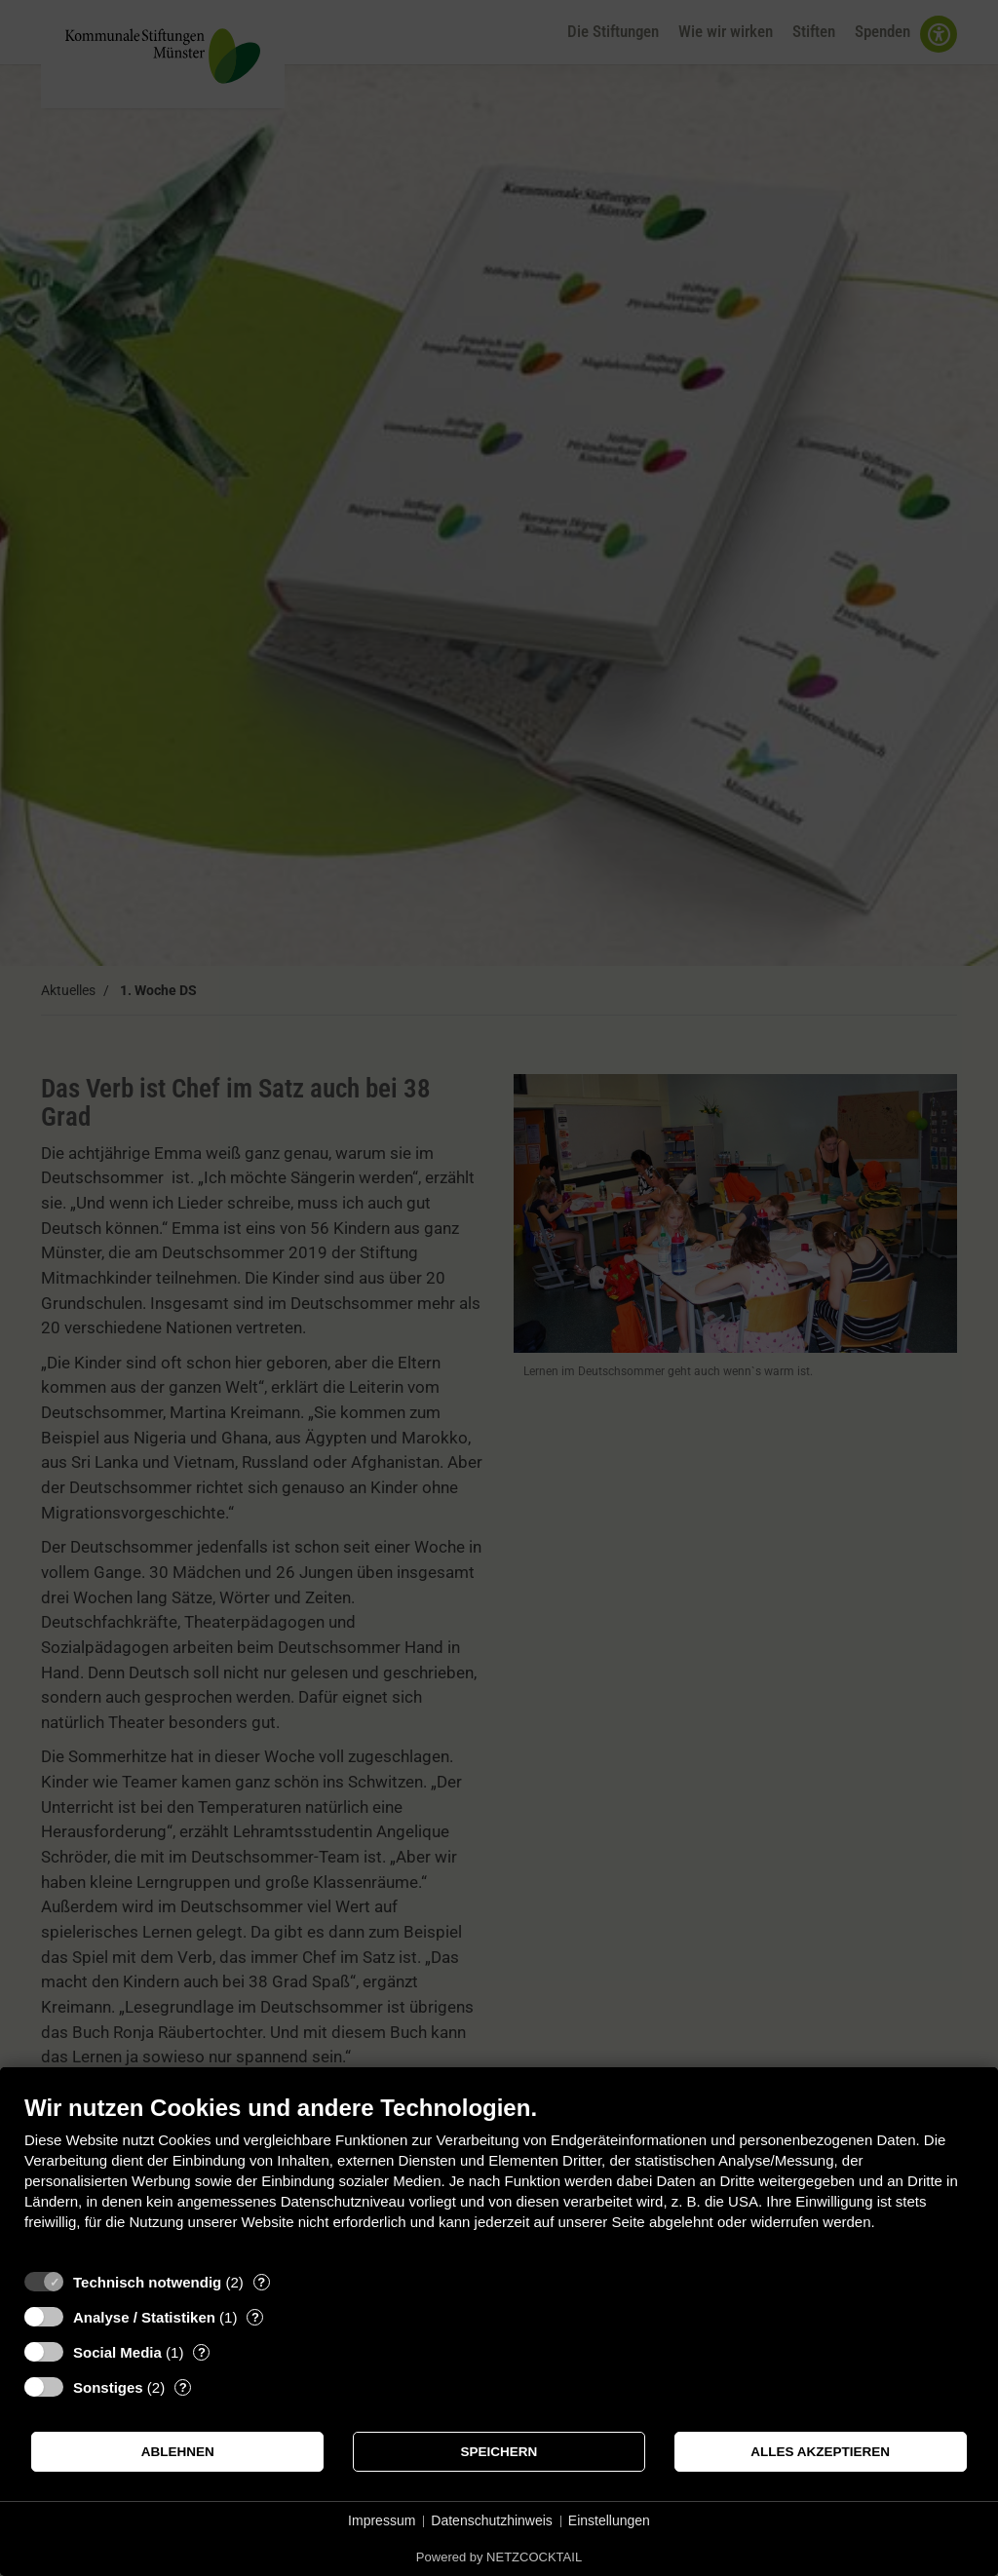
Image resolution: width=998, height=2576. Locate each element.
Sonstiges (108, 2387)
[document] (499, 2176)
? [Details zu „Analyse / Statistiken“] (255, 2317)
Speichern (499, 2451)
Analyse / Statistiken (144, 2317)
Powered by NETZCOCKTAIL (499, 2557)
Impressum (381, 2520)
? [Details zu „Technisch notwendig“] (261, 2282)
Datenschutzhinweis (492, 2520)
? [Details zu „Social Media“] (202, 2352)
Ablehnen (177, 2451)
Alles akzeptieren (820, 2451)
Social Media (117, 2352)
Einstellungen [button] (609, 2520)
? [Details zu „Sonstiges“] (183, 2387)
